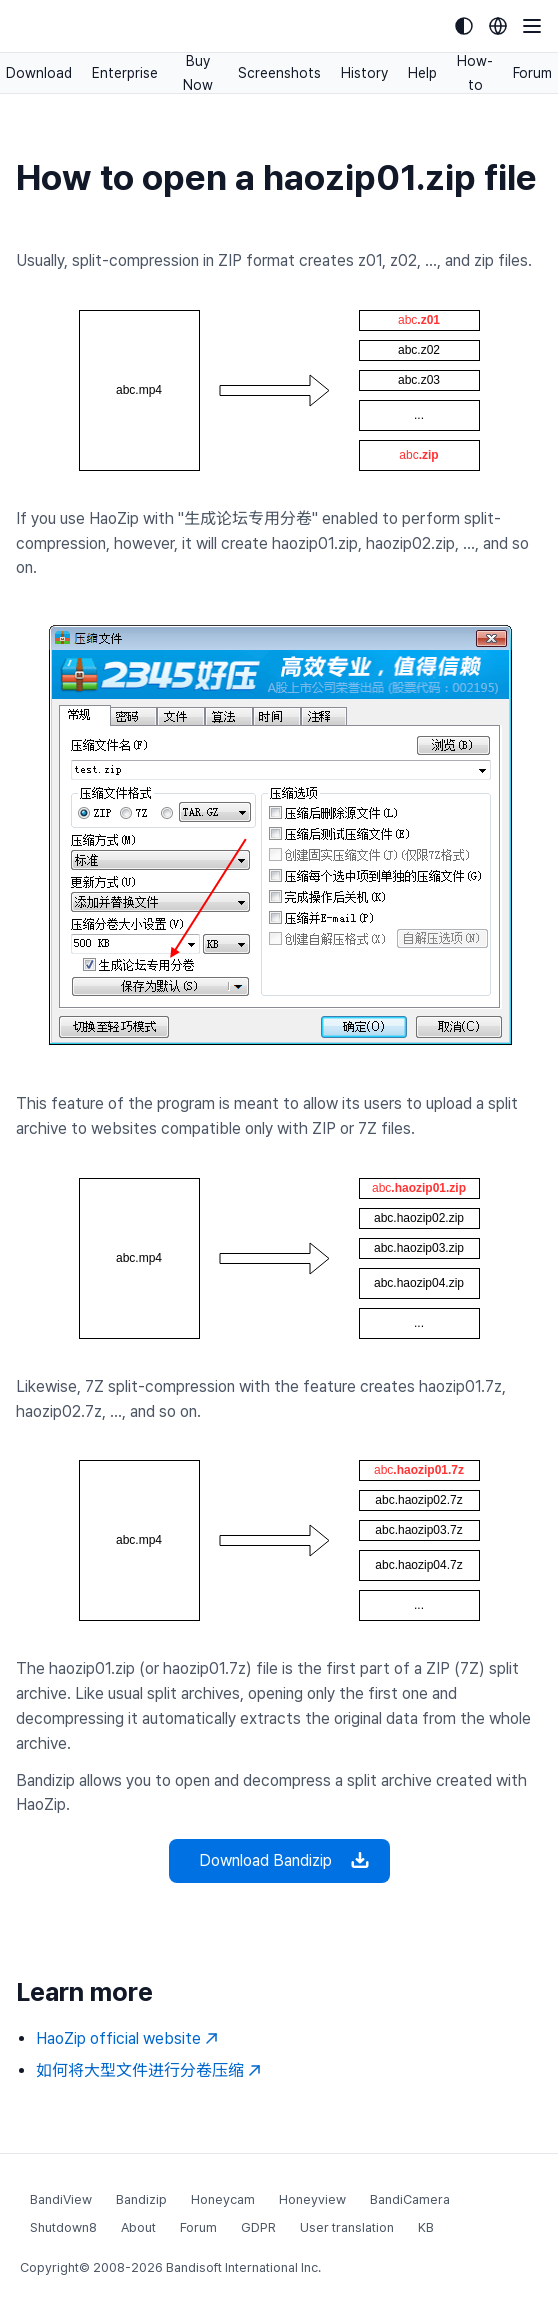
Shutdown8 (63, 2227)
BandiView (61, 2199)
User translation (347, 2227)
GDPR (258, 2227)
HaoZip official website (127, 2038)
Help (422, 73)
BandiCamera (410, 2199)
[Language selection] (498, 26)
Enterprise (125, 73)
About (138, 2227)
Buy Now (198, 73)
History (364, 73)
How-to (475, 73)
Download (39, 73)
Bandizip (141, 2199)
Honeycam (223, 2199)
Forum (532, 73)
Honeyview (312, 2199)
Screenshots (279, 73)
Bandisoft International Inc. (243, 2267)
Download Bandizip (279, 1861)
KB (426, 2227)
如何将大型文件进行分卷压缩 (148, 2070)
